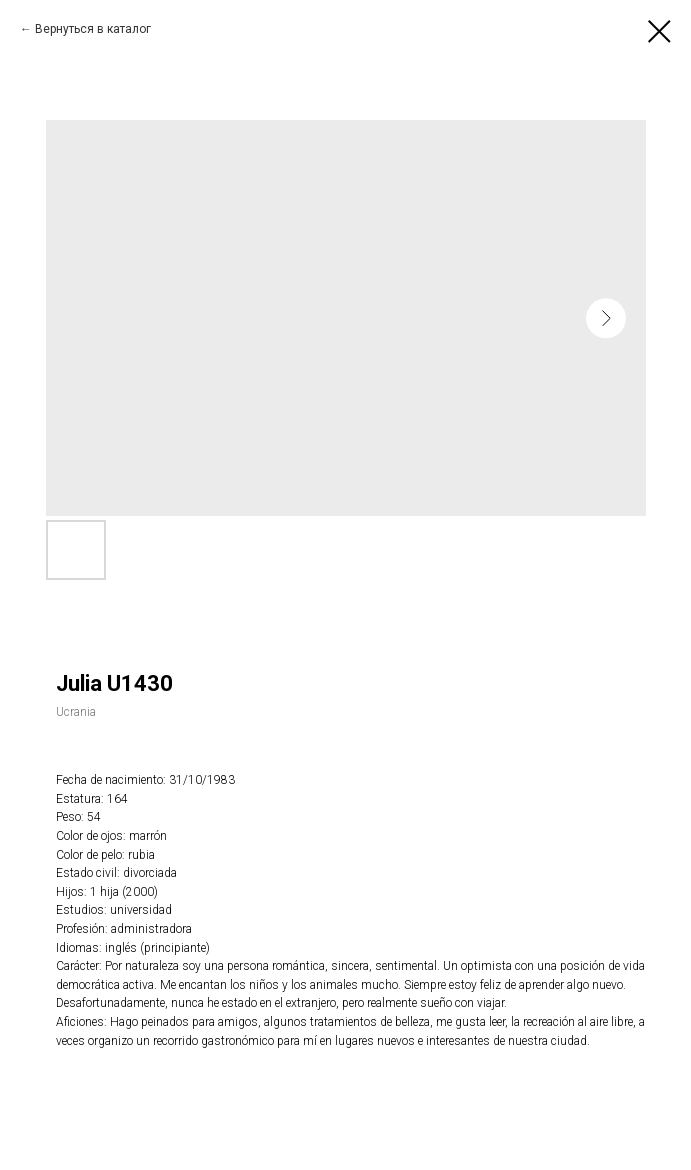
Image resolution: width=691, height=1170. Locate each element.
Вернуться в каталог (93, 29)
